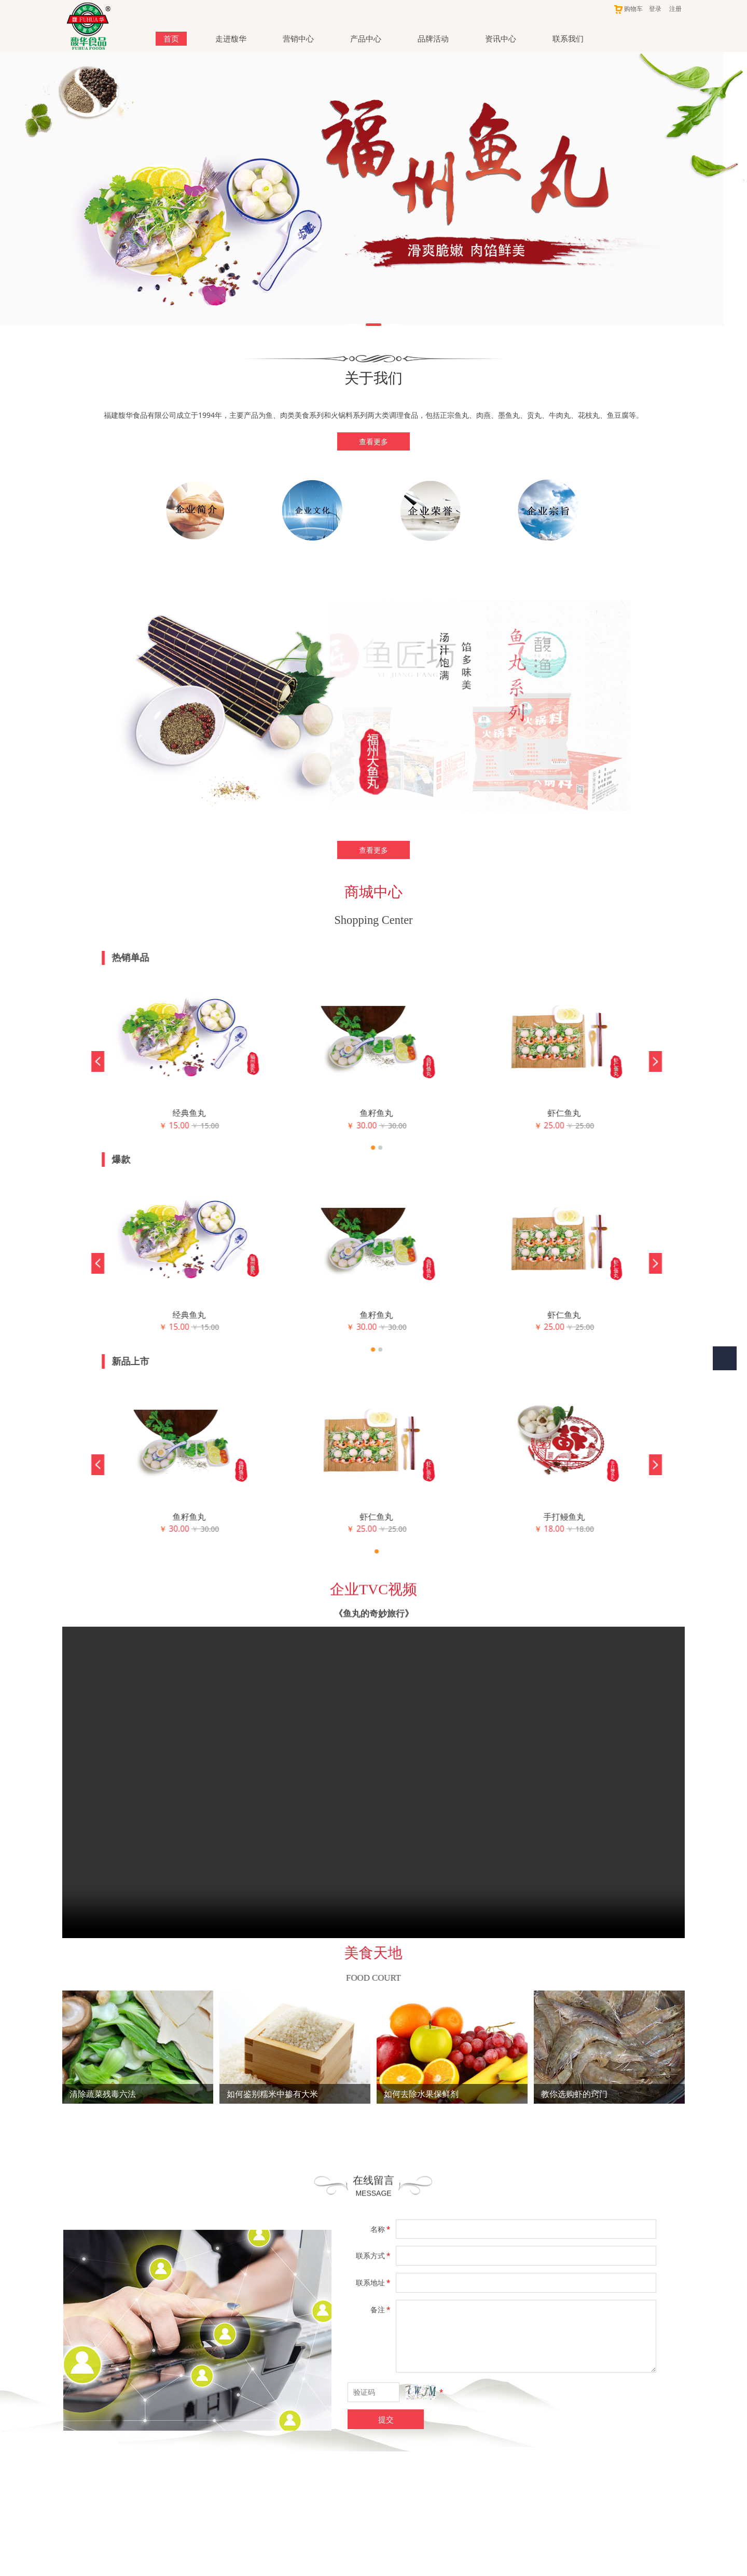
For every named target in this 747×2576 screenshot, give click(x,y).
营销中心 (298, 38)
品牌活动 (433, 38)
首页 (171, 38)
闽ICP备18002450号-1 (373, 2564)
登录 (655, 8)
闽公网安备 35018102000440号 (368, 2527)
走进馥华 (230, 38)
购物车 (628, 8)
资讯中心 (500, 38)
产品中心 (365, 38)
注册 (675, 8)
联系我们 (568, 38)
